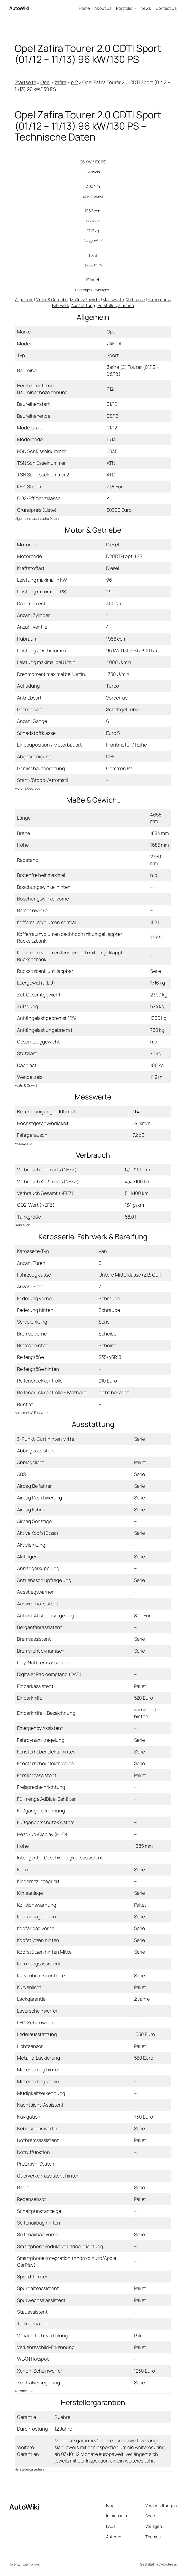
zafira (60, 82)
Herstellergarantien (115, 305)
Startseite (25, 82)
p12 (74, 82)
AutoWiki (19, 8)
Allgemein (24, 299)
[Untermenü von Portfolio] (134, 8)
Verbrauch (135, 299)
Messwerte (113, 299)
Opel (45, 82)
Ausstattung (83, 305)
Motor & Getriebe (52, 299)
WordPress (168, 2564)
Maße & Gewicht (85, 299)
